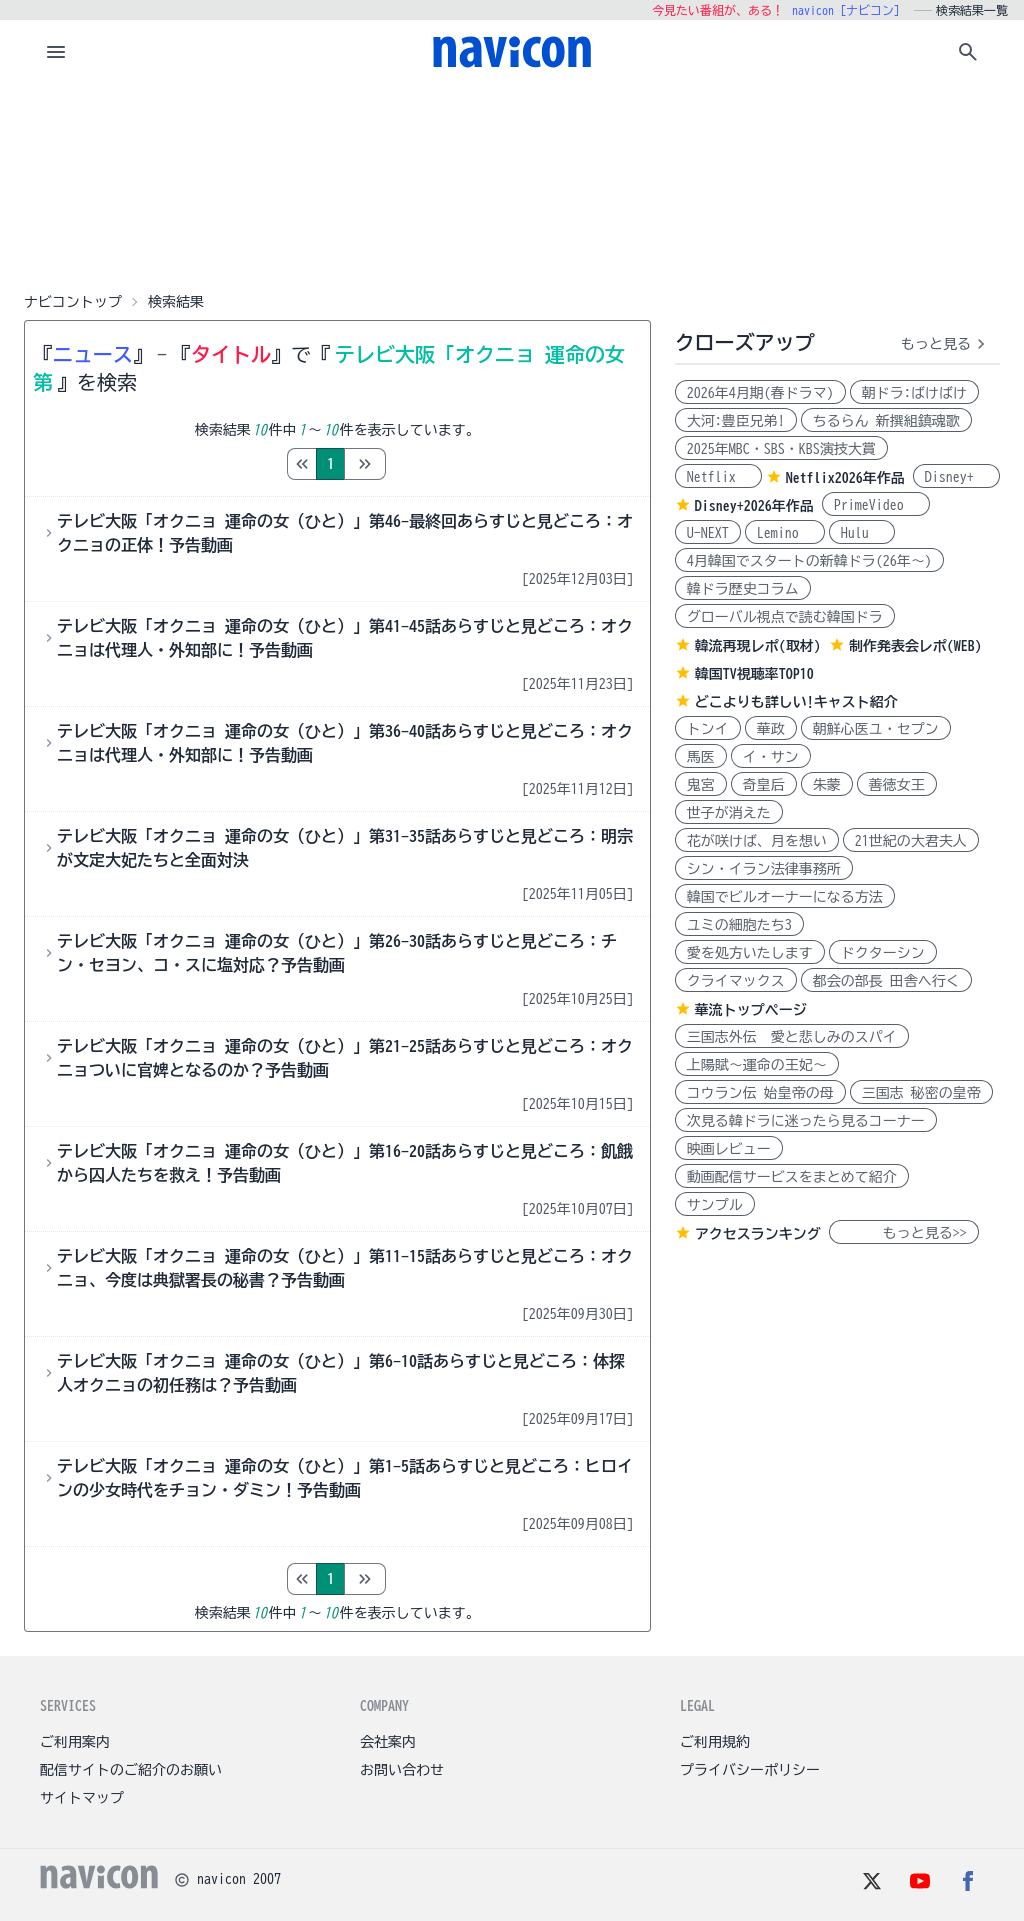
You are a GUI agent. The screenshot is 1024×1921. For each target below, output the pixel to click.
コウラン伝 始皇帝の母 (760, 1093)
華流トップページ (751, 1010)
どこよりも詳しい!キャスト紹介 (796, 702)
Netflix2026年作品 (845, 478)
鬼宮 (701, 785)
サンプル (715, 1205)
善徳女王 (897, 785)
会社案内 (388, 1742)
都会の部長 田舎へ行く (886, 981)
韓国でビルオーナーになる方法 (785, 897)
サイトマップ (82, 1798)
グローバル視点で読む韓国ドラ (785, 617)
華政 (771, 729)
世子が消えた (729, 813)
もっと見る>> (904, 1233)
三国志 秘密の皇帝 (921, 1093)
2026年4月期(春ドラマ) (760, 393)
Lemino (785, 533)
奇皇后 (764, 785)
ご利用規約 (715, 1742)
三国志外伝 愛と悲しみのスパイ (792, 1037)
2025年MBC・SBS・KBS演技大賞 (781, 449)
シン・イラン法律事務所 (764, 869)
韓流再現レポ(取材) (758, 646)
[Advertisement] (512, 184)
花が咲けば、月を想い (757, 841)
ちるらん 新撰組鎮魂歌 (886, 421)
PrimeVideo (876, 505)
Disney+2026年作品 (754, 506)
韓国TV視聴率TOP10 (754, 674)
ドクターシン (883, 953)
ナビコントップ (73, 302)
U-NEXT (708, 533)
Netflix (718, 477)
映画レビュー (729, 1149)
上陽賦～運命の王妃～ (757, 1065)
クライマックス (736, 981)
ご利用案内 (75, 1742)
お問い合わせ (402, 1770)
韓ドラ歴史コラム (743, 589)
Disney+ (956, 477)
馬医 (701, 757)
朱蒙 (827, 785)
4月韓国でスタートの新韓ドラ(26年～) (809, 561)
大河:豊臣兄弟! (736, 421)
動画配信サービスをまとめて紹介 (792, 1177)
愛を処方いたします (750, 953)
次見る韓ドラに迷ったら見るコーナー (806, 1121)
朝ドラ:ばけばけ (914, 393)
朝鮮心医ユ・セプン (876, 729)
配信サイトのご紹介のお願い (131, 1770)
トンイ (708, 729)
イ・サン (771, 757)
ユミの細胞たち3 (739, 925)
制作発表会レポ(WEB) (915, 646)
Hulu (862, 533)
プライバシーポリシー (750, 1770)
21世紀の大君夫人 (911, 841)
